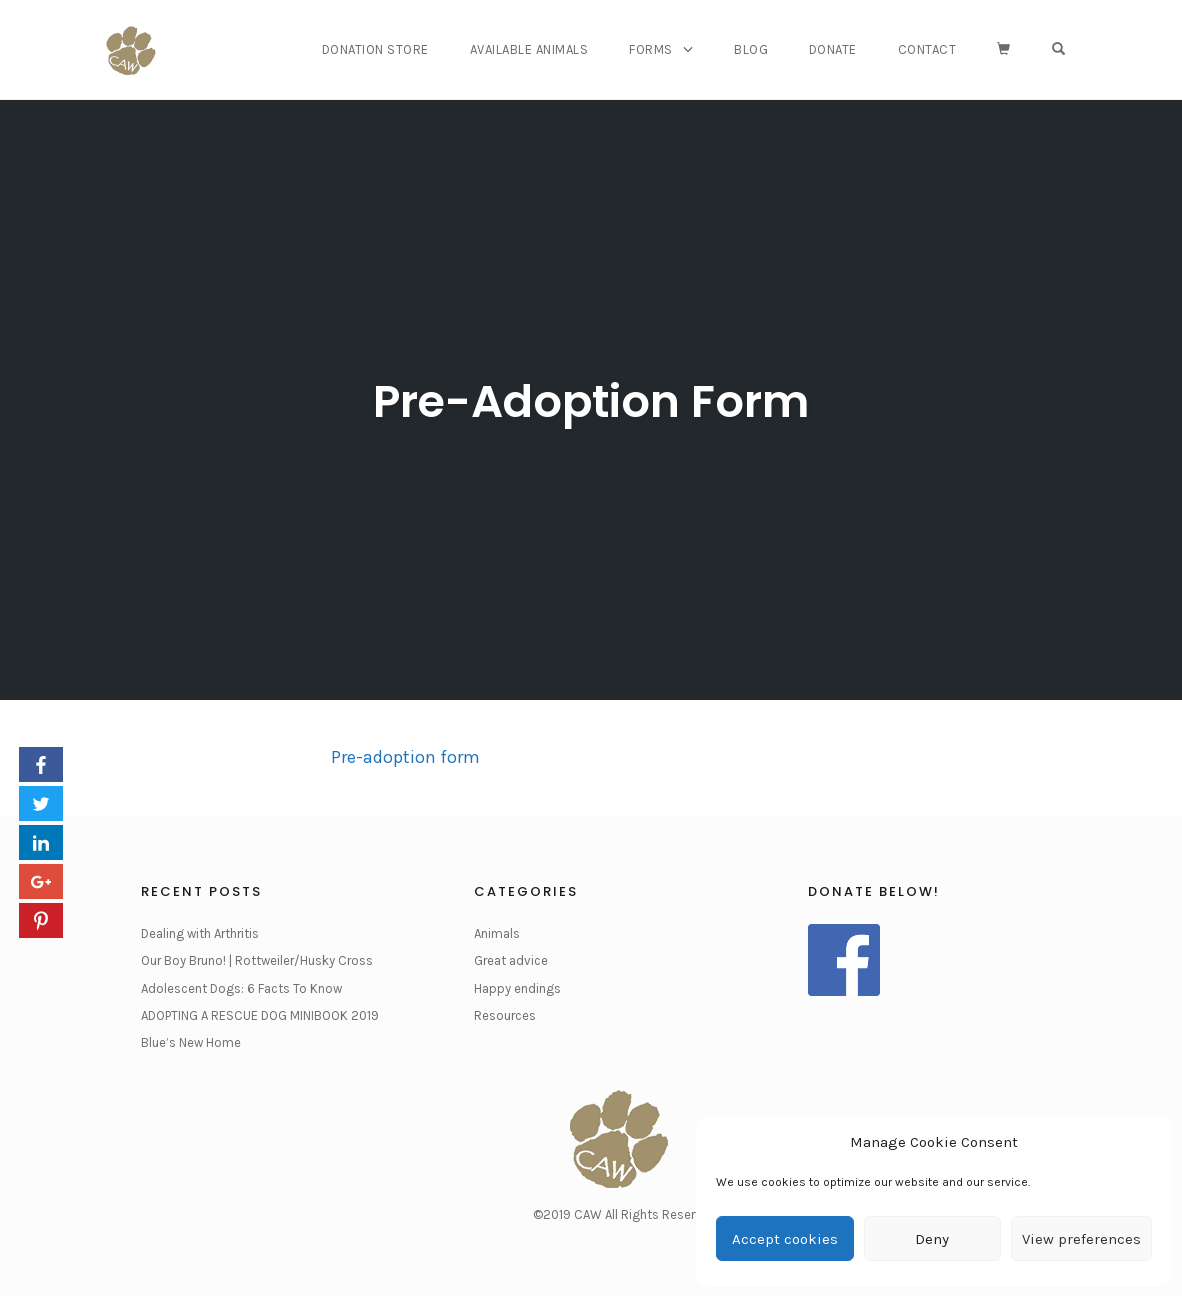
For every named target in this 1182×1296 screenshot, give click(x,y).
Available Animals (529, 49)
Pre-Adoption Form (591, 401)
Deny (932, 1239)
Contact (927, 49)
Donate (833, 49)
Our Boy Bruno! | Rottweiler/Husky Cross (257, 960)
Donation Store (375, 49)
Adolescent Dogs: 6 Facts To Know (241, 988)
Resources (505, 1015)
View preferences (1081, 1239)
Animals (497, 933)
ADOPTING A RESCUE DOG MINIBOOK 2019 (260, 1015)
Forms (651, 49)
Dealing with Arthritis (200, 933)
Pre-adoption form (405, 757)
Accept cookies (785, 1239)
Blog (751, 49)
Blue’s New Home (191, 1042)
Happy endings (517, 988)
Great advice (511, 960)
